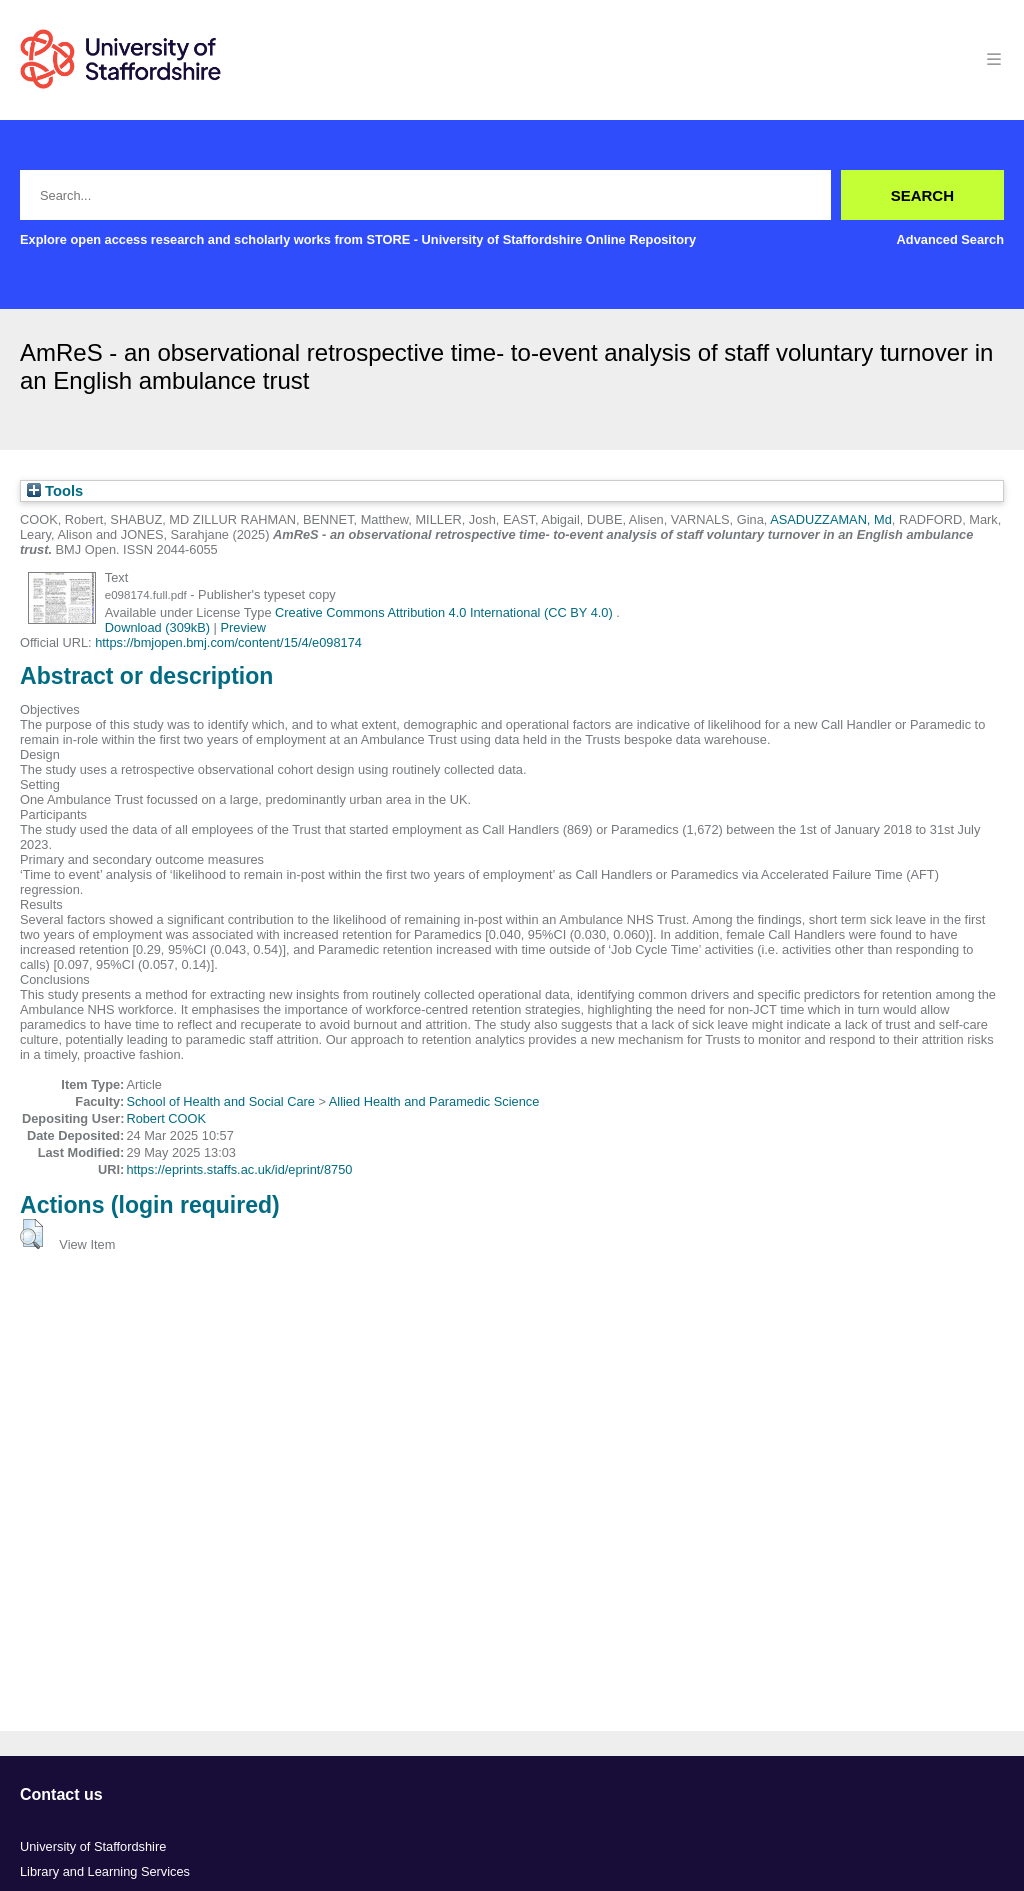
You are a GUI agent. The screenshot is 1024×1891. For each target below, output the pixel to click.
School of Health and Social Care (220, 1101)
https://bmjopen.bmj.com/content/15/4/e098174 (228, 642)
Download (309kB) (157, 627)
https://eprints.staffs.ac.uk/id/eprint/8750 (239, 1169)
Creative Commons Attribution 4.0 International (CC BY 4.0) (445, 612)
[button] (31, 1234)
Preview (244, 627)
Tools (55, 491)
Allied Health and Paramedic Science (434, 1101)
